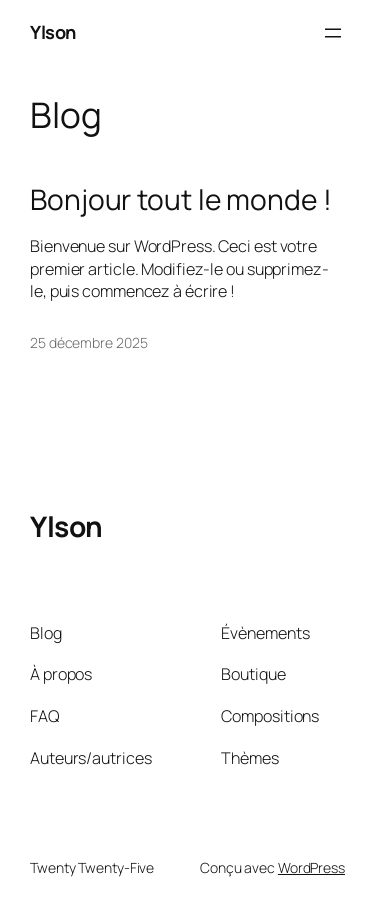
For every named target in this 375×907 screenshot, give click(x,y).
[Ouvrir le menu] (333, 33)
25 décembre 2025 (88, 342)
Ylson (53, 32)
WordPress (311, 867)
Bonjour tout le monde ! (181, 200)
